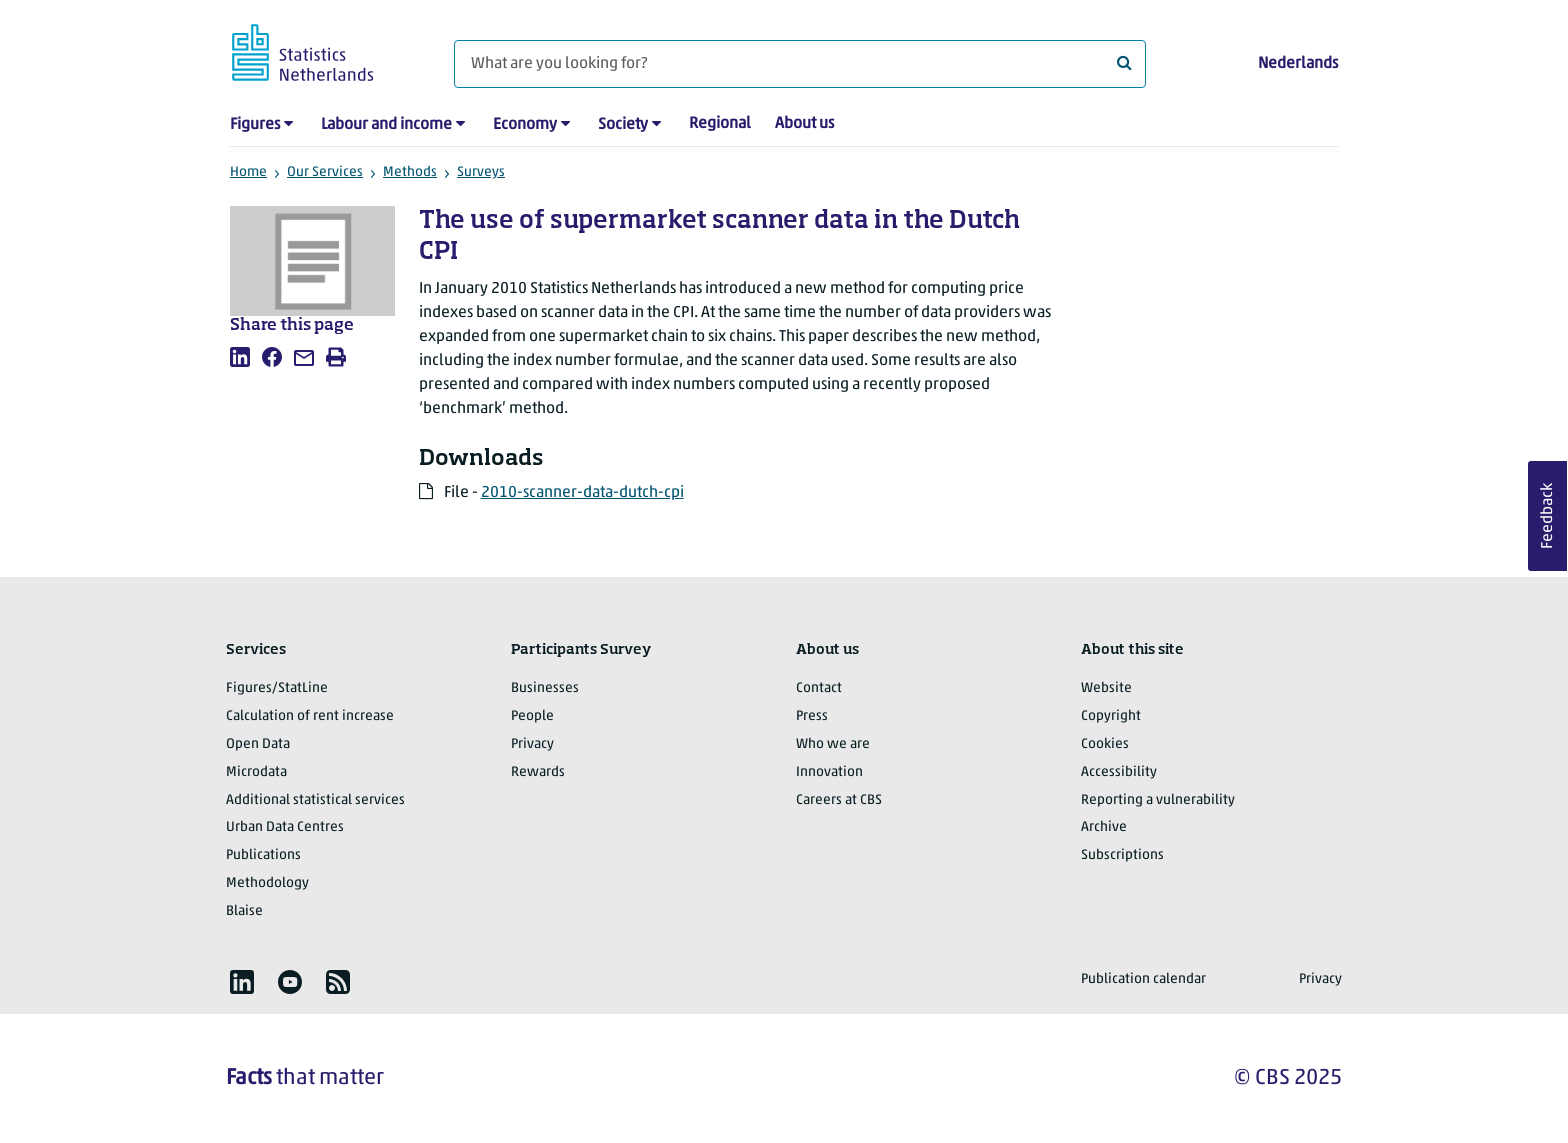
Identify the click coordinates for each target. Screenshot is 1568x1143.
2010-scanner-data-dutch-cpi (582, 493)
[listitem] (240, 357)
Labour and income (386, 125)
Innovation (829, 772)
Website (1106, 688)
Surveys (481, 172)
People (532, 716)
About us (804, 124)
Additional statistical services (315, 800)
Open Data (258, 744)
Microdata (256, 772)
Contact (819, 688)
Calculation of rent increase (310, 716)
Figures (255, 125)
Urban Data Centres (285, 827)
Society (623, 125)
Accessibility (1119, 772)
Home (248, 172)
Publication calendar (1143, 979)
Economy (525, 125)
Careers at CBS (839, 800)
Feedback (1548, 516)
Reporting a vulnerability (1158, 800)
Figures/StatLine (277, 688)
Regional (720, 124)
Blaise (244, 911)
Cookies (1105, 744)
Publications (263, 855)
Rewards (538, 772)
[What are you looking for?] (800, 64)
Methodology (267, 883)
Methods (410, 172)
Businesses (545, 688)
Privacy (532, 744)
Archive (1104, 827)
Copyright (1111, 716)
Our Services (325, 172)
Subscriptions (1122, 855)
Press (812, 716)
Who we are (833, 744)
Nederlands (1298, 64)
